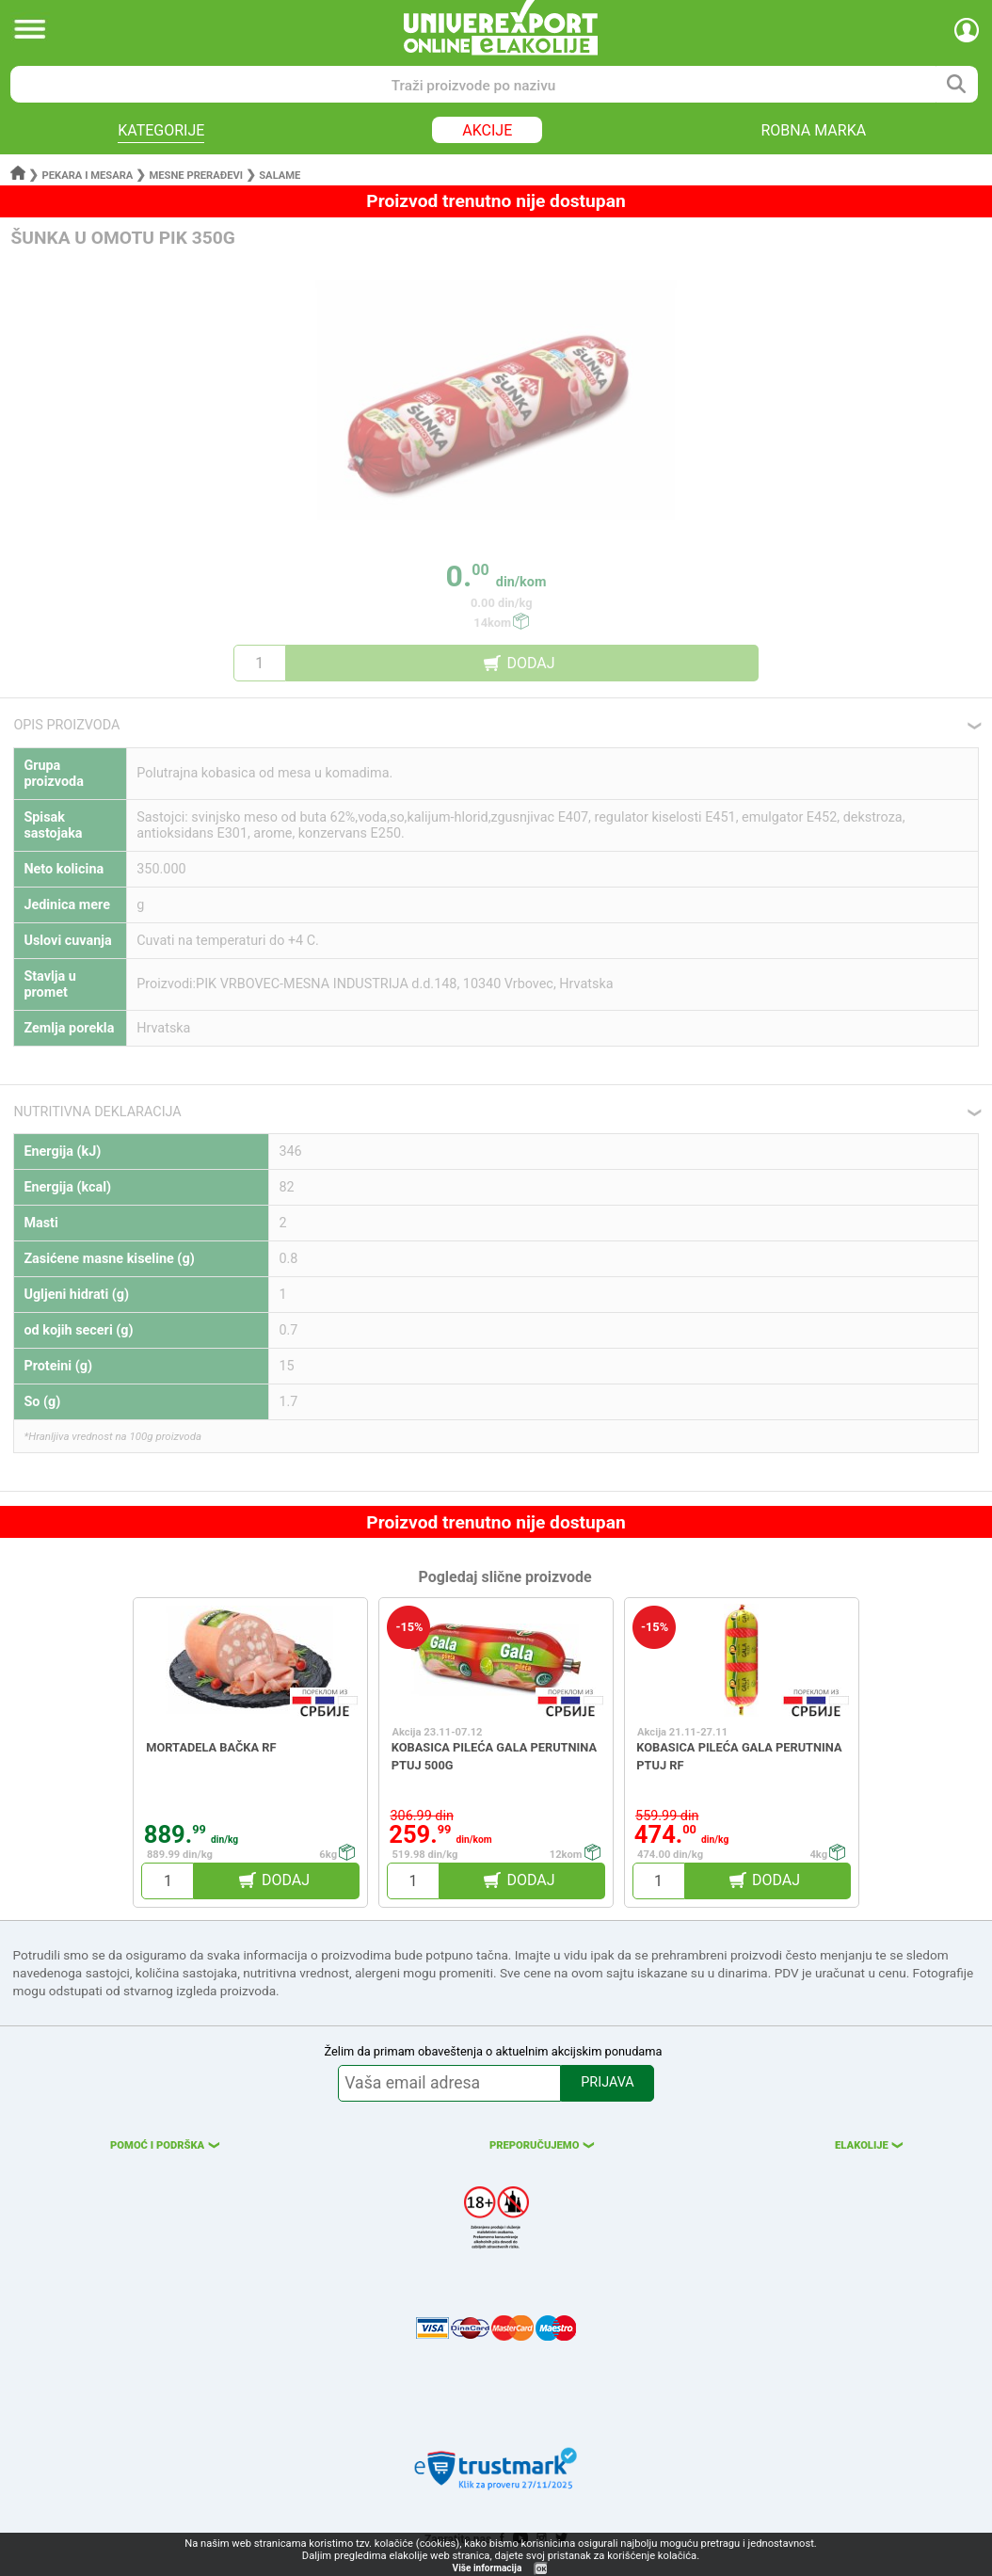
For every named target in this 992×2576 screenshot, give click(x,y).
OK (541, 2569)
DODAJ (530, 663)
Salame (279, 175)
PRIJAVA (607, 2082)
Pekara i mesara (88, 175)
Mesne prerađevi (197, 175)
